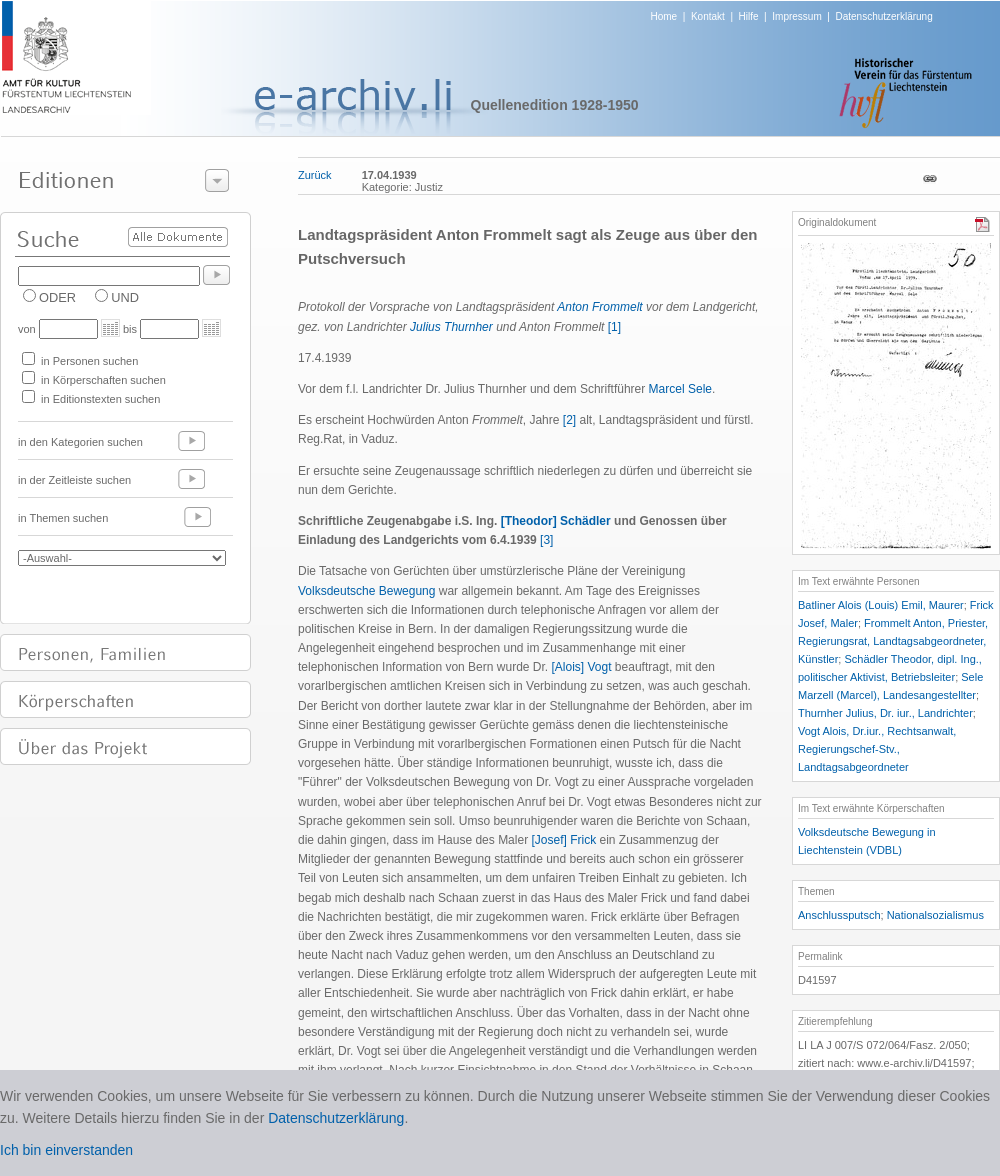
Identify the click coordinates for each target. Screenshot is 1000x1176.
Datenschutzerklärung (883, 16)
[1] (614, 327)
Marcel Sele (680, 389)
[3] (546, 540)
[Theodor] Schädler (556, 521)
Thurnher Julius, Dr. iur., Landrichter (885, 713)
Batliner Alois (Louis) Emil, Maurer (881, 605)
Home (664, 16)
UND (125, 297)
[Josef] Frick (563, 840)
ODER (57, 297)
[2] (569, 420)
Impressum (796, 16)
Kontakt (708, 16)
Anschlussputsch (839, 915)
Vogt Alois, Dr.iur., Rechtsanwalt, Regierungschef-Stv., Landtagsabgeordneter (877, 749)
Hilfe (749, 16)
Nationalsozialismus (935, 915)
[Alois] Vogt (581, 667)
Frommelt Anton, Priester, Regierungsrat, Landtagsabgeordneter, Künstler (893, 641)
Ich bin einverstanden (66, 1150)
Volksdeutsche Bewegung (366, 591)
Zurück (315, 175)
